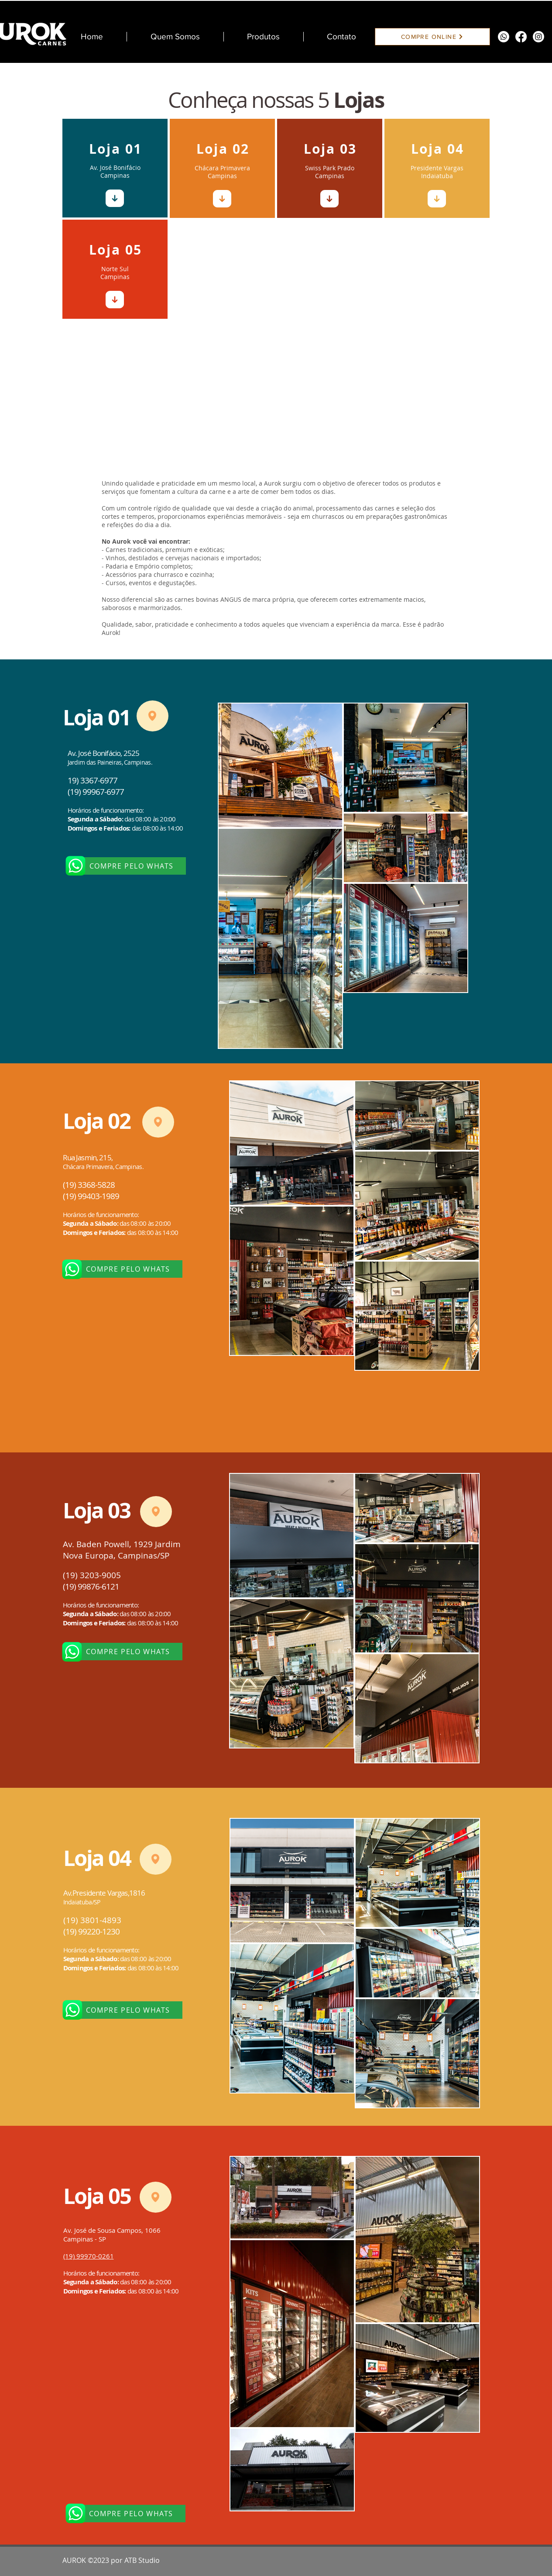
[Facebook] (521, 36)
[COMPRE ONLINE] (432, 36)
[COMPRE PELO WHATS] (132, 866)
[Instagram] (538, 36)
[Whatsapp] (503, 36)
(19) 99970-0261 (88, 2256)
